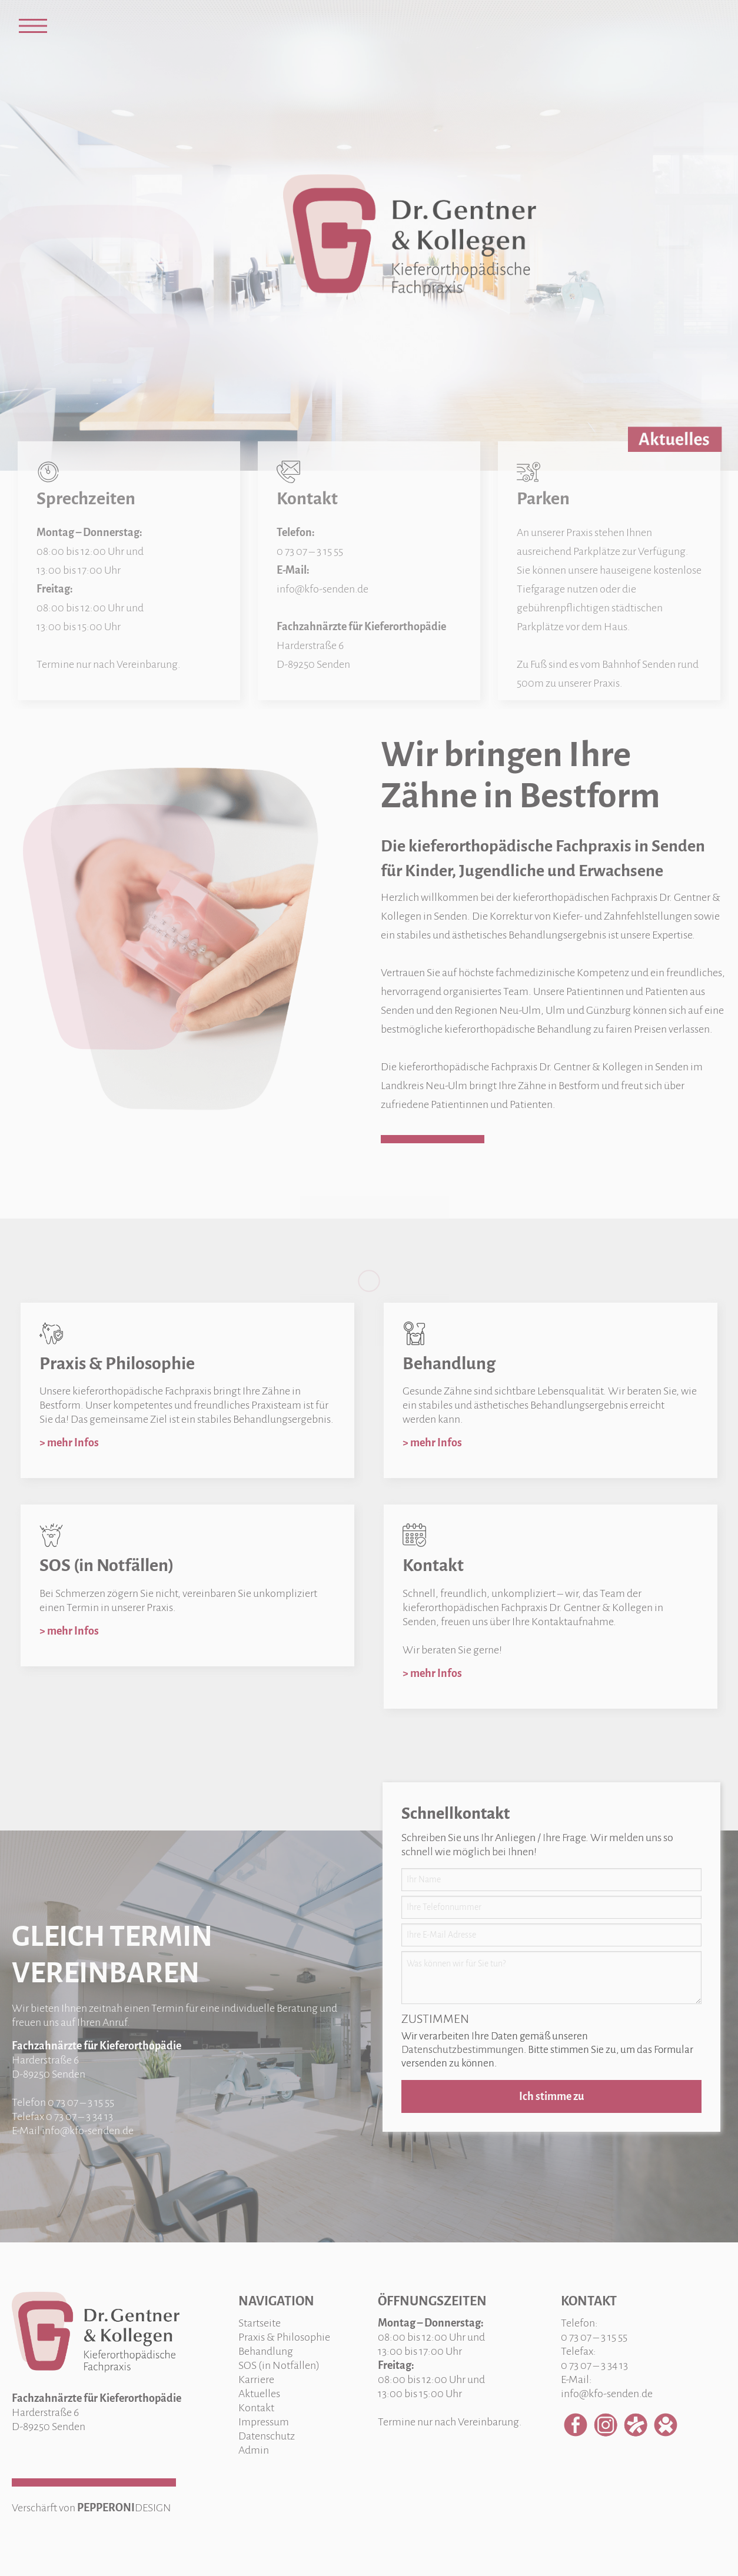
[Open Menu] (33, 26)
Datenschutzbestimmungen (462, 2049)
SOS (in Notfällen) (279, 2365)
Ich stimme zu (551, 2096)
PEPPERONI (106, 2508)
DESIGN (153, 2508)
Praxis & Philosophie (284, 2337)
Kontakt (256, 2408)
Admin (253, 2450)
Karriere (256, 2379)
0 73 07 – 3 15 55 (81, 2102)
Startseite (259, 2323)
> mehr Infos (69, 1443)
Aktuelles (259, 2393)
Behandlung (265, 2351)
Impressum (263, 2422)
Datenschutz (266, 2436)
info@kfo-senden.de (88, 2130)
